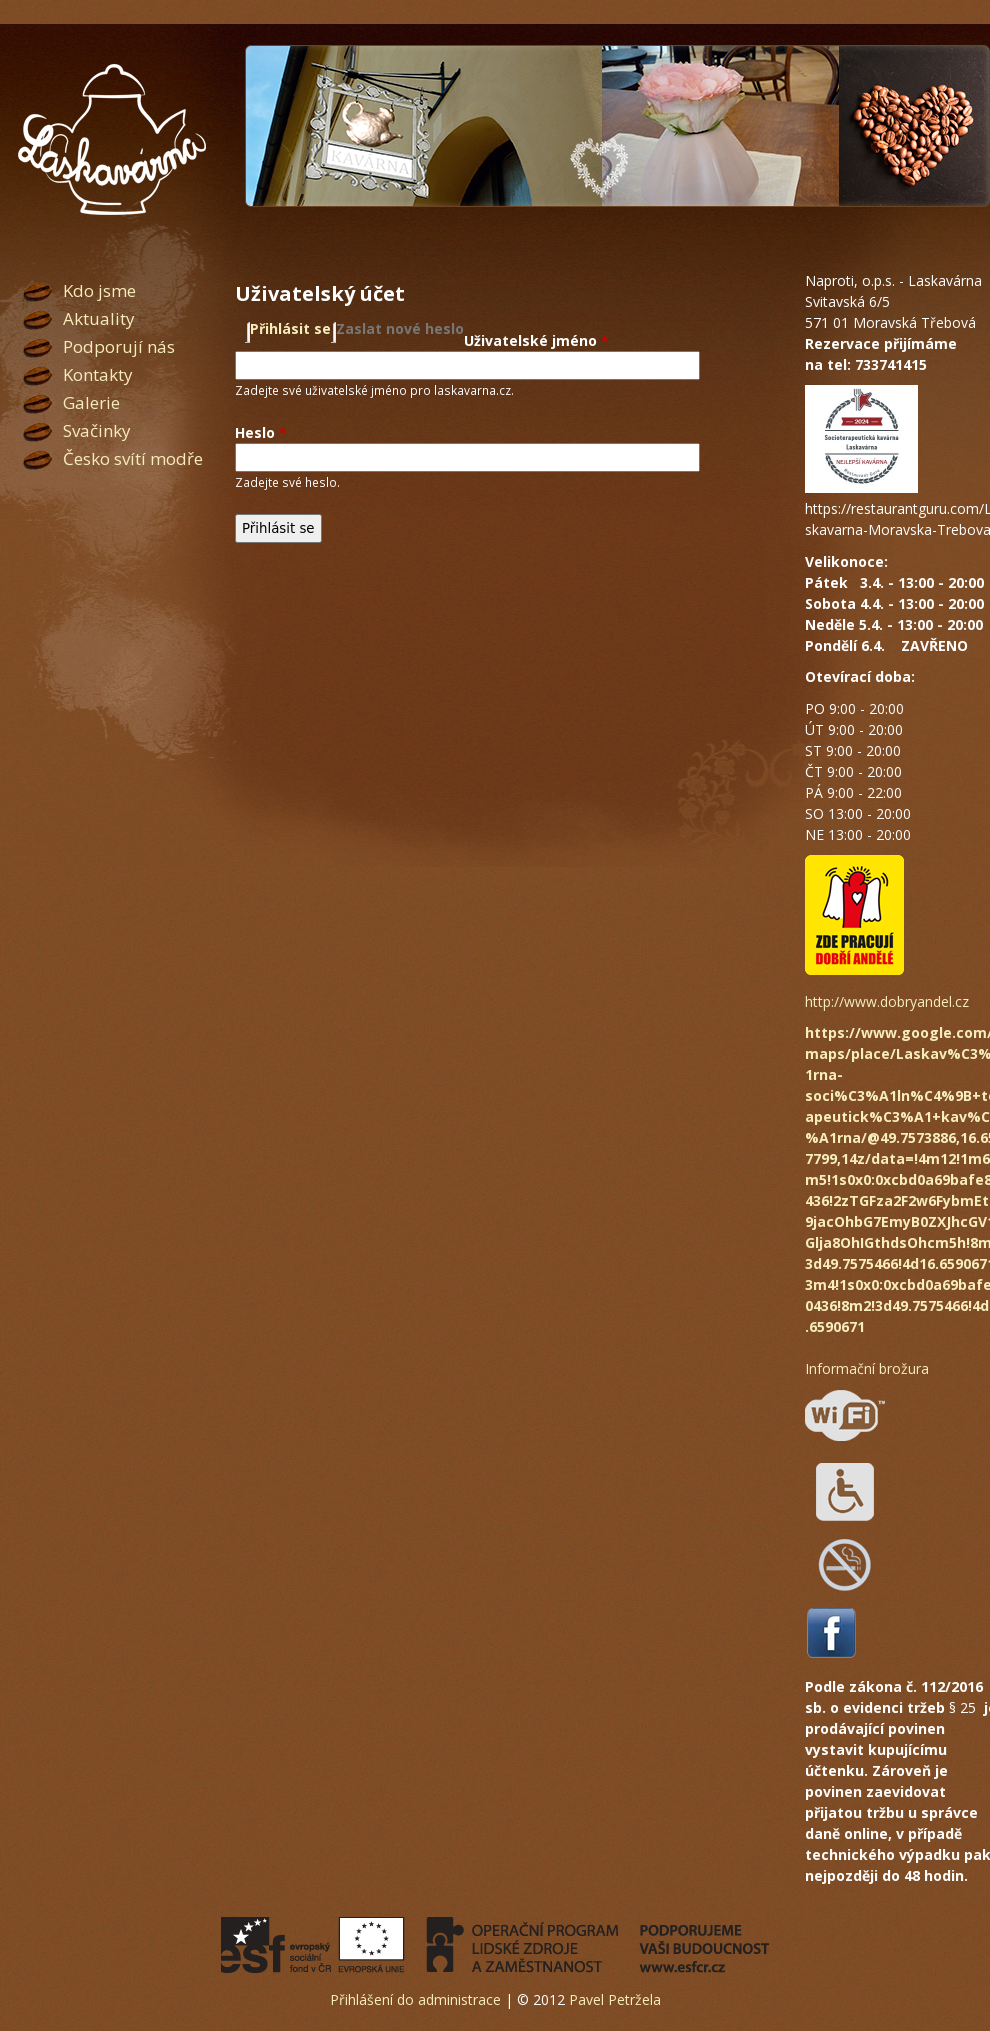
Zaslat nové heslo (400, 328)
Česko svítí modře (133, 458)
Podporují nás (119, 346)
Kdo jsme (99, 290)
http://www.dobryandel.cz (887, 1001)
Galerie (91, 402)
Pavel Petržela (615, 1999)
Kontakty (98, 374)
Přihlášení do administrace (415, 1999)
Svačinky (97, 430)
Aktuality (99, 318)
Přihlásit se (290, 328)
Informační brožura (867, 1368)
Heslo (261, 432)
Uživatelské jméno (536, 340)
